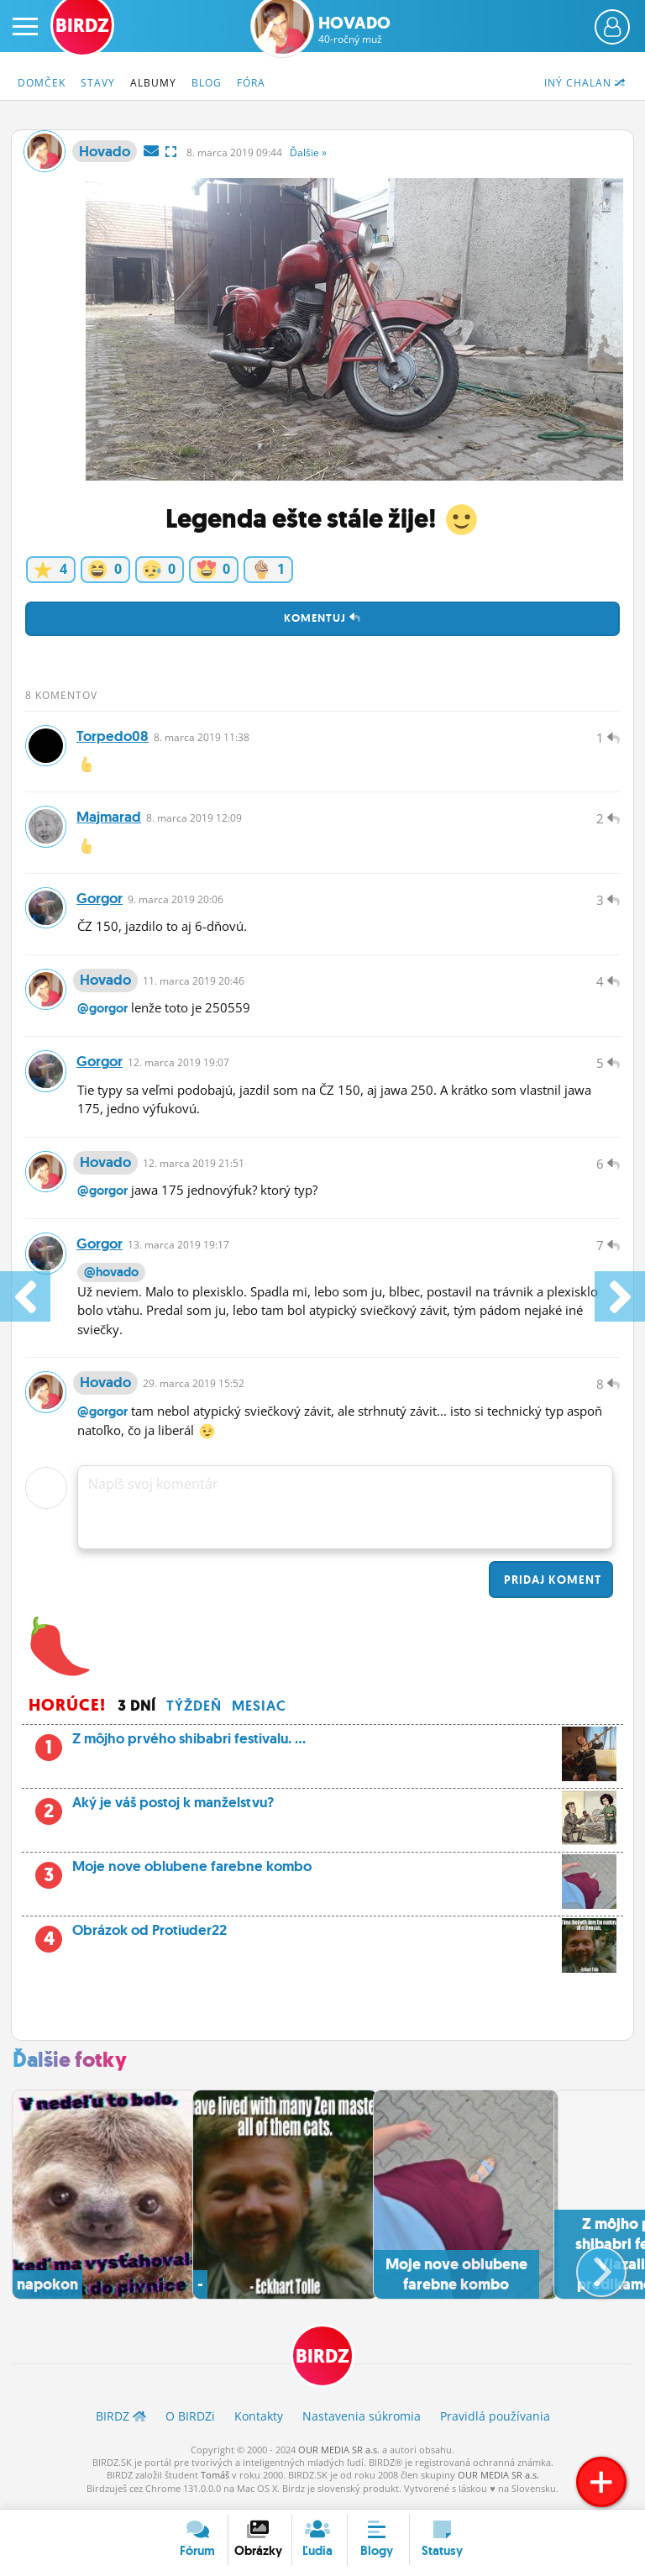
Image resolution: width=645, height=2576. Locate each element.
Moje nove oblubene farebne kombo (322, 1877)
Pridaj (551, 1584)
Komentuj (322, 618)
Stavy (98, 83)
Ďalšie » (308, 152)
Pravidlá (495, 2422)
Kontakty (258, 2422)
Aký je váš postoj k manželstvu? (322, 1813)
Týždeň (194, 1710)
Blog (206, 83)
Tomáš (215, 2480)
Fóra (251, 83)
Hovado (354, 29)
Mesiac (259, 1710)
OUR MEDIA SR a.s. (339, 2455)
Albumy (153, 83)
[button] (587, 2271)
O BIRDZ (190, 2422)
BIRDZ (322, 2362)
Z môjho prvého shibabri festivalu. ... (322, 1749)
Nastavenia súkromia (361, 2422)
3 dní (137, 1710)
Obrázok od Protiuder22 (339, 1941)
